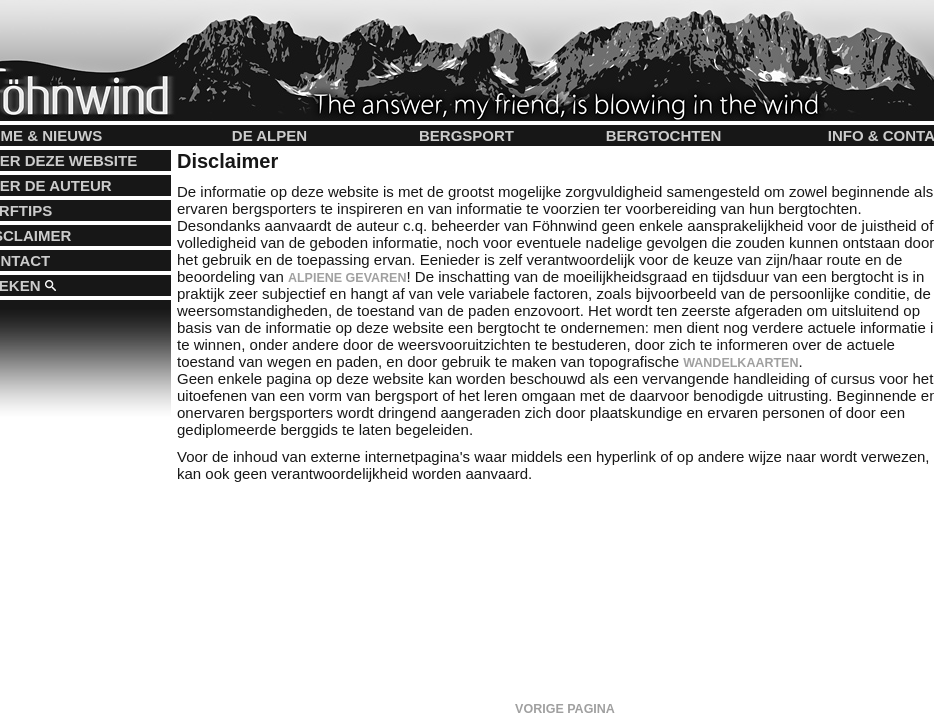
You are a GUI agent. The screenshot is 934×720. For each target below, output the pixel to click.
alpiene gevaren (347, 278)
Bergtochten (664, 135)
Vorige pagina (565, 709)
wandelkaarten (740, 363)
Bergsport (466, 135)
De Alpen (269, 135)
